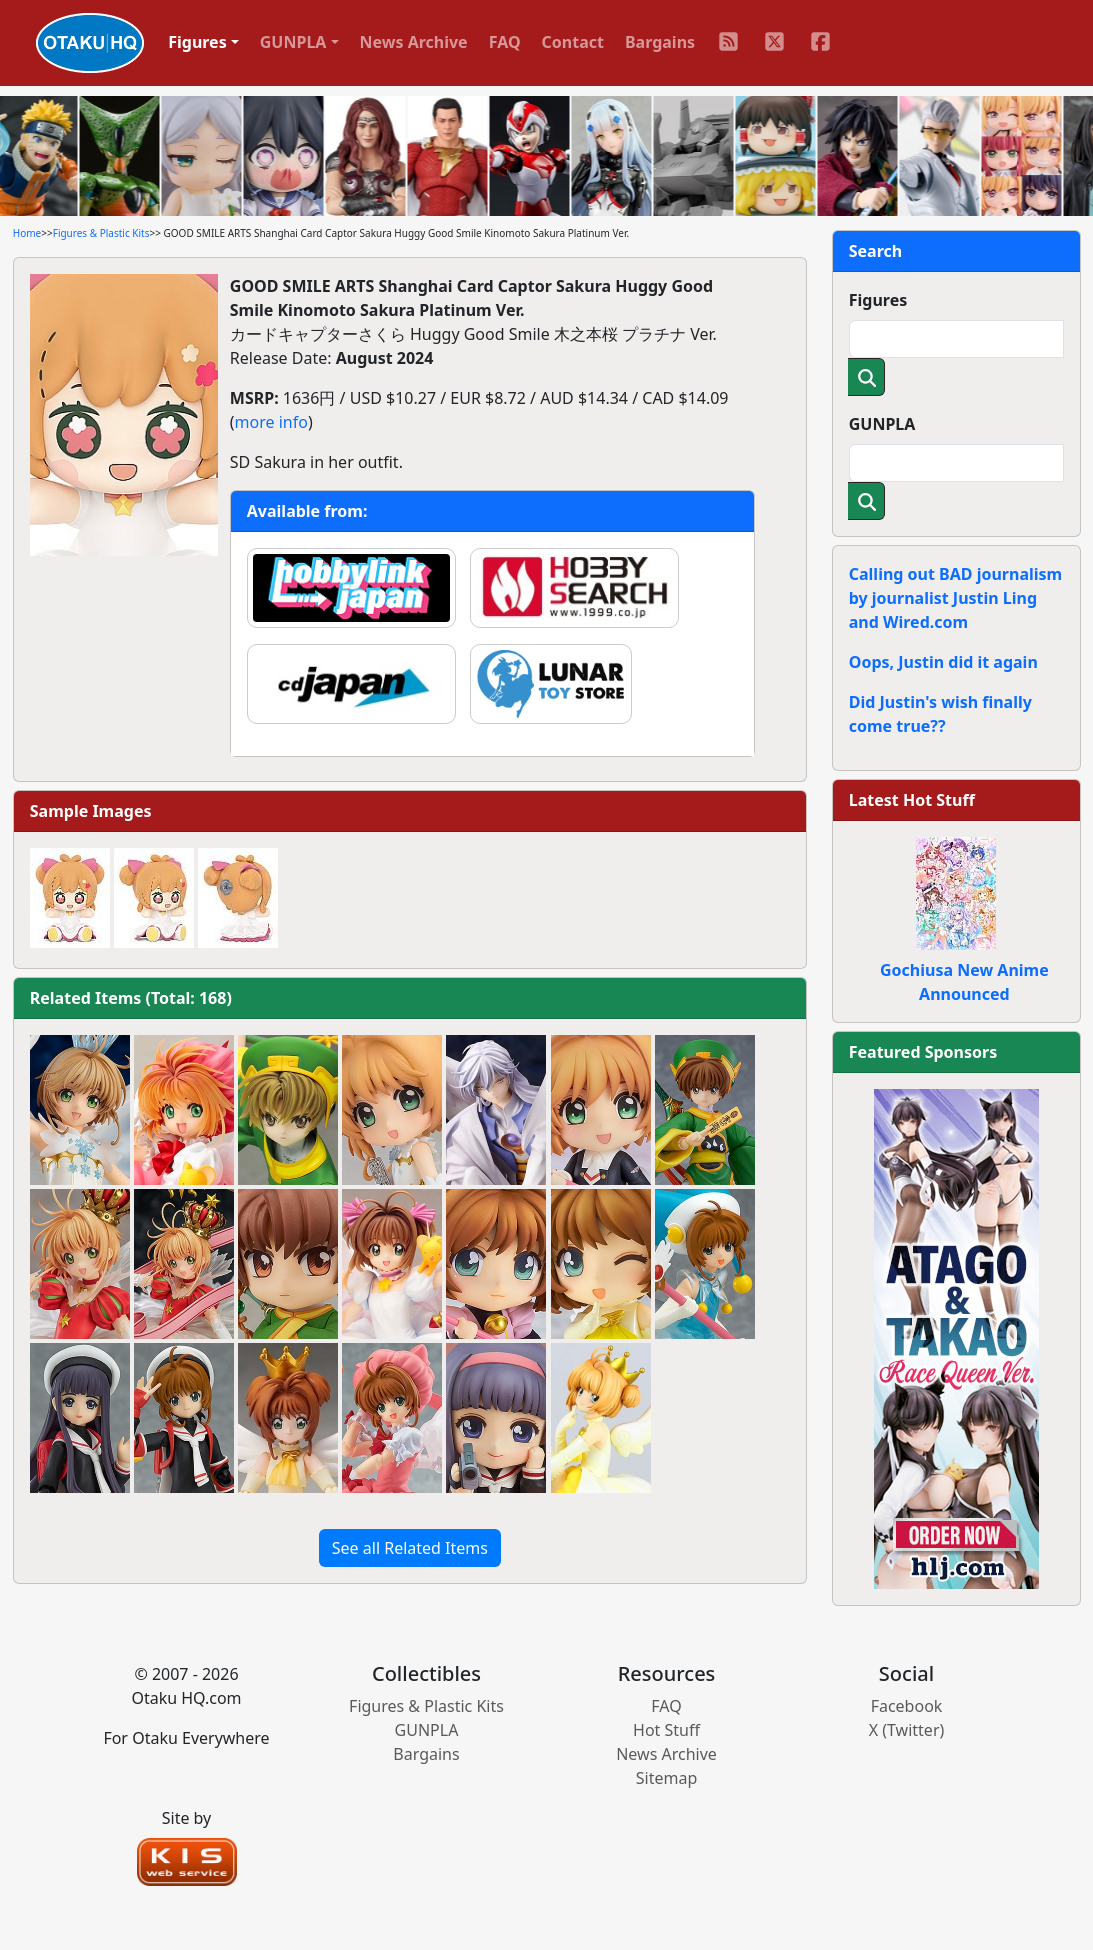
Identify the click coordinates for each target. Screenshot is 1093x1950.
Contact (573, 42)
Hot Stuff (666, 1730)
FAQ (505, 42)
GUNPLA (882, 424)
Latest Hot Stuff (912, 800)
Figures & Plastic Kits (101, 233)
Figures (878, 300)
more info (271, 422)
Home (27, 233)
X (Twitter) (907, 1730)
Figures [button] (197, 42)
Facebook (907, 1706)
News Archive (414, 42)
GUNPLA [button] (293, 42)
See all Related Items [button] (410, 1548)
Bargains (660, 42)
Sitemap (667, 1778)
